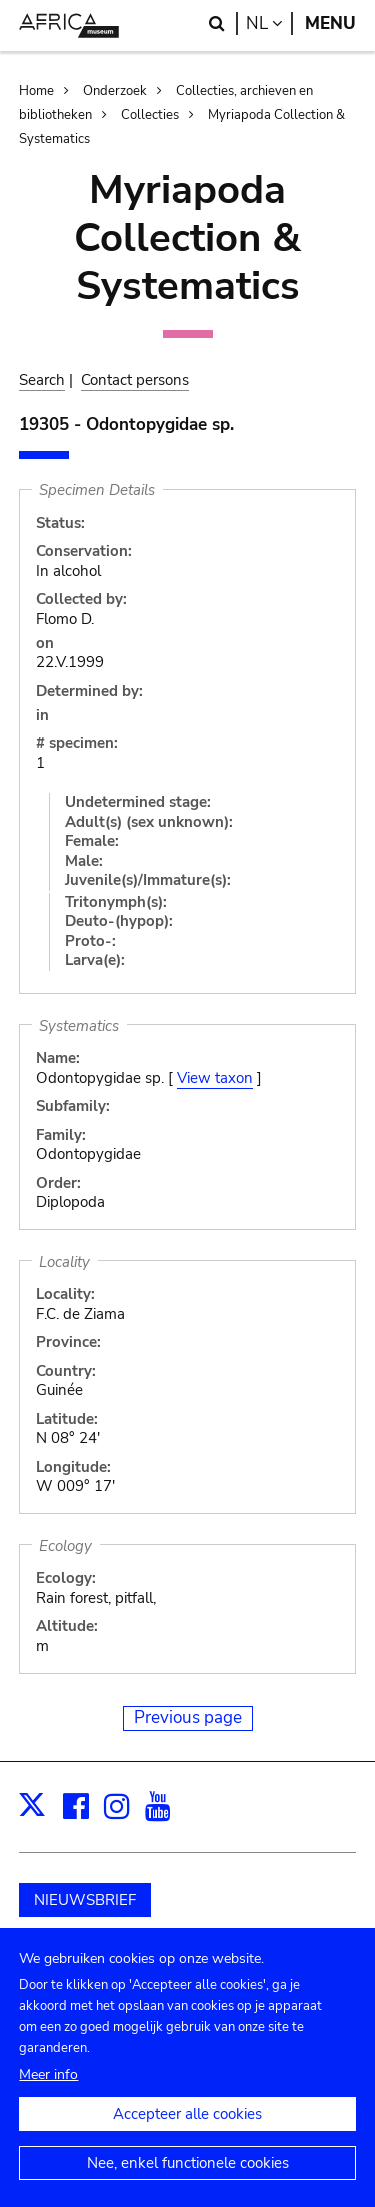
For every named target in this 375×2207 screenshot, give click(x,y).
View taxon (215, 1078)
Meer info (48, 2094)
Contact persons (135, 380)
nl (269, 23)
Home (36, 91)
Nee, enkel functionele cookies (188, 2183)
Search (42, 380)
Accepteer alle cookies (187, 2134)
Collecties (150, 115)
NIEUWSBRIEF (85, 1900)
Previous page (188, 1717)
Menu (330, 23)
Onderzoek (115, 91)
